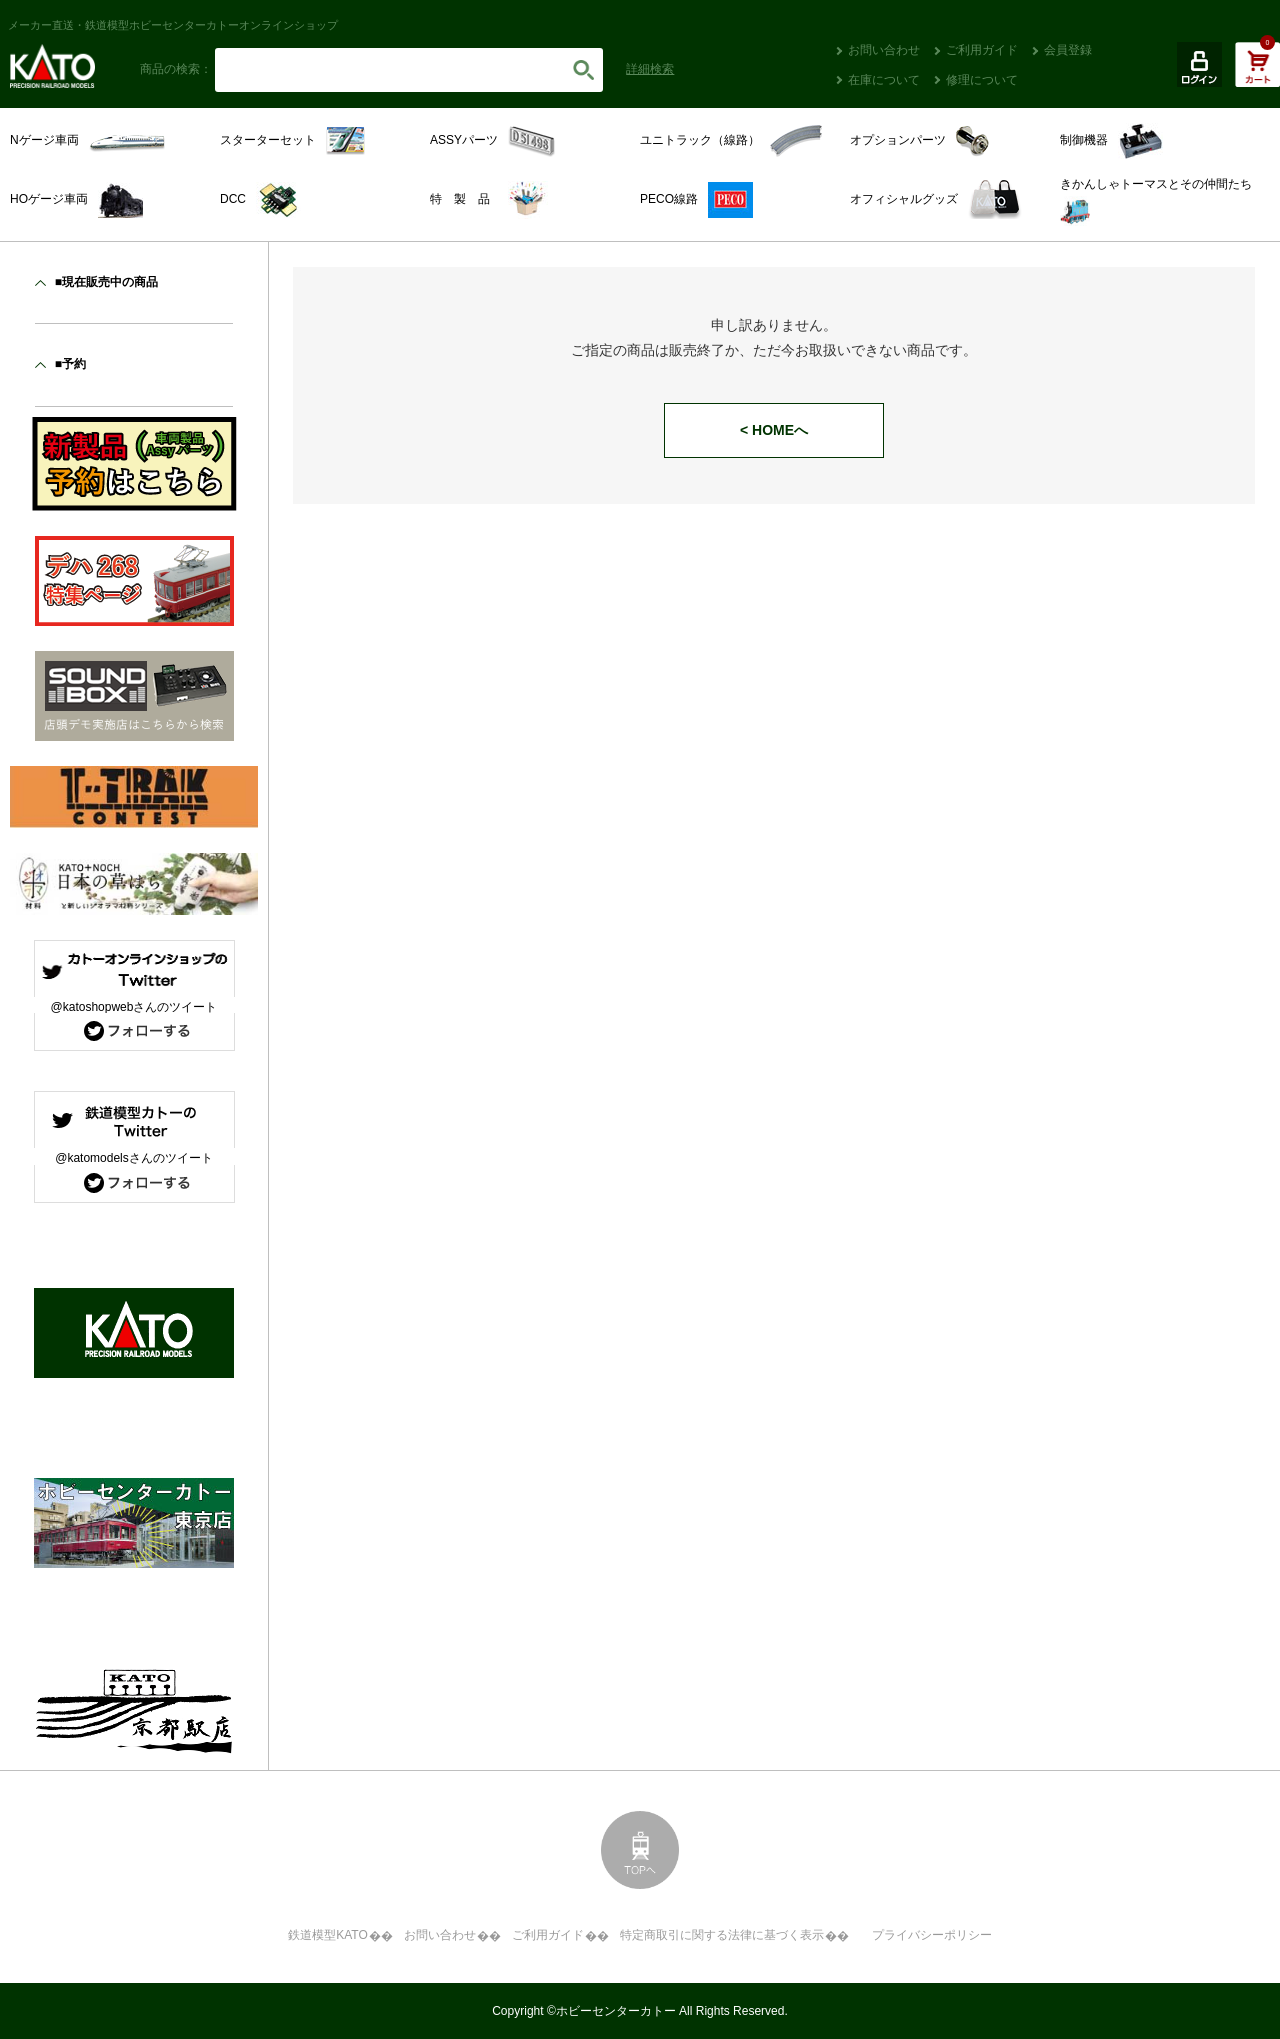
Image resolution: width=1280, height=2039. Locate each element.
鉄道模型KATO (328, 1935)
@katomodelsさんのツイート (134, 1158)
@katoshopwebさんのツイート (134, 1007)
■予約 (70, 364)
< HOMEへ (774, 430)
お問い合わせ (884, 50)
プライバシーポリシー (932, 1935)
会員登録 (1068, 50)
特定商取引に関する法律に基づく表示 (722, 1935)
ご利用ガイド (982, 50)
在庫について (884, 80)
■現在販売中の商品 (106, 282)
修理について (982, 80)
